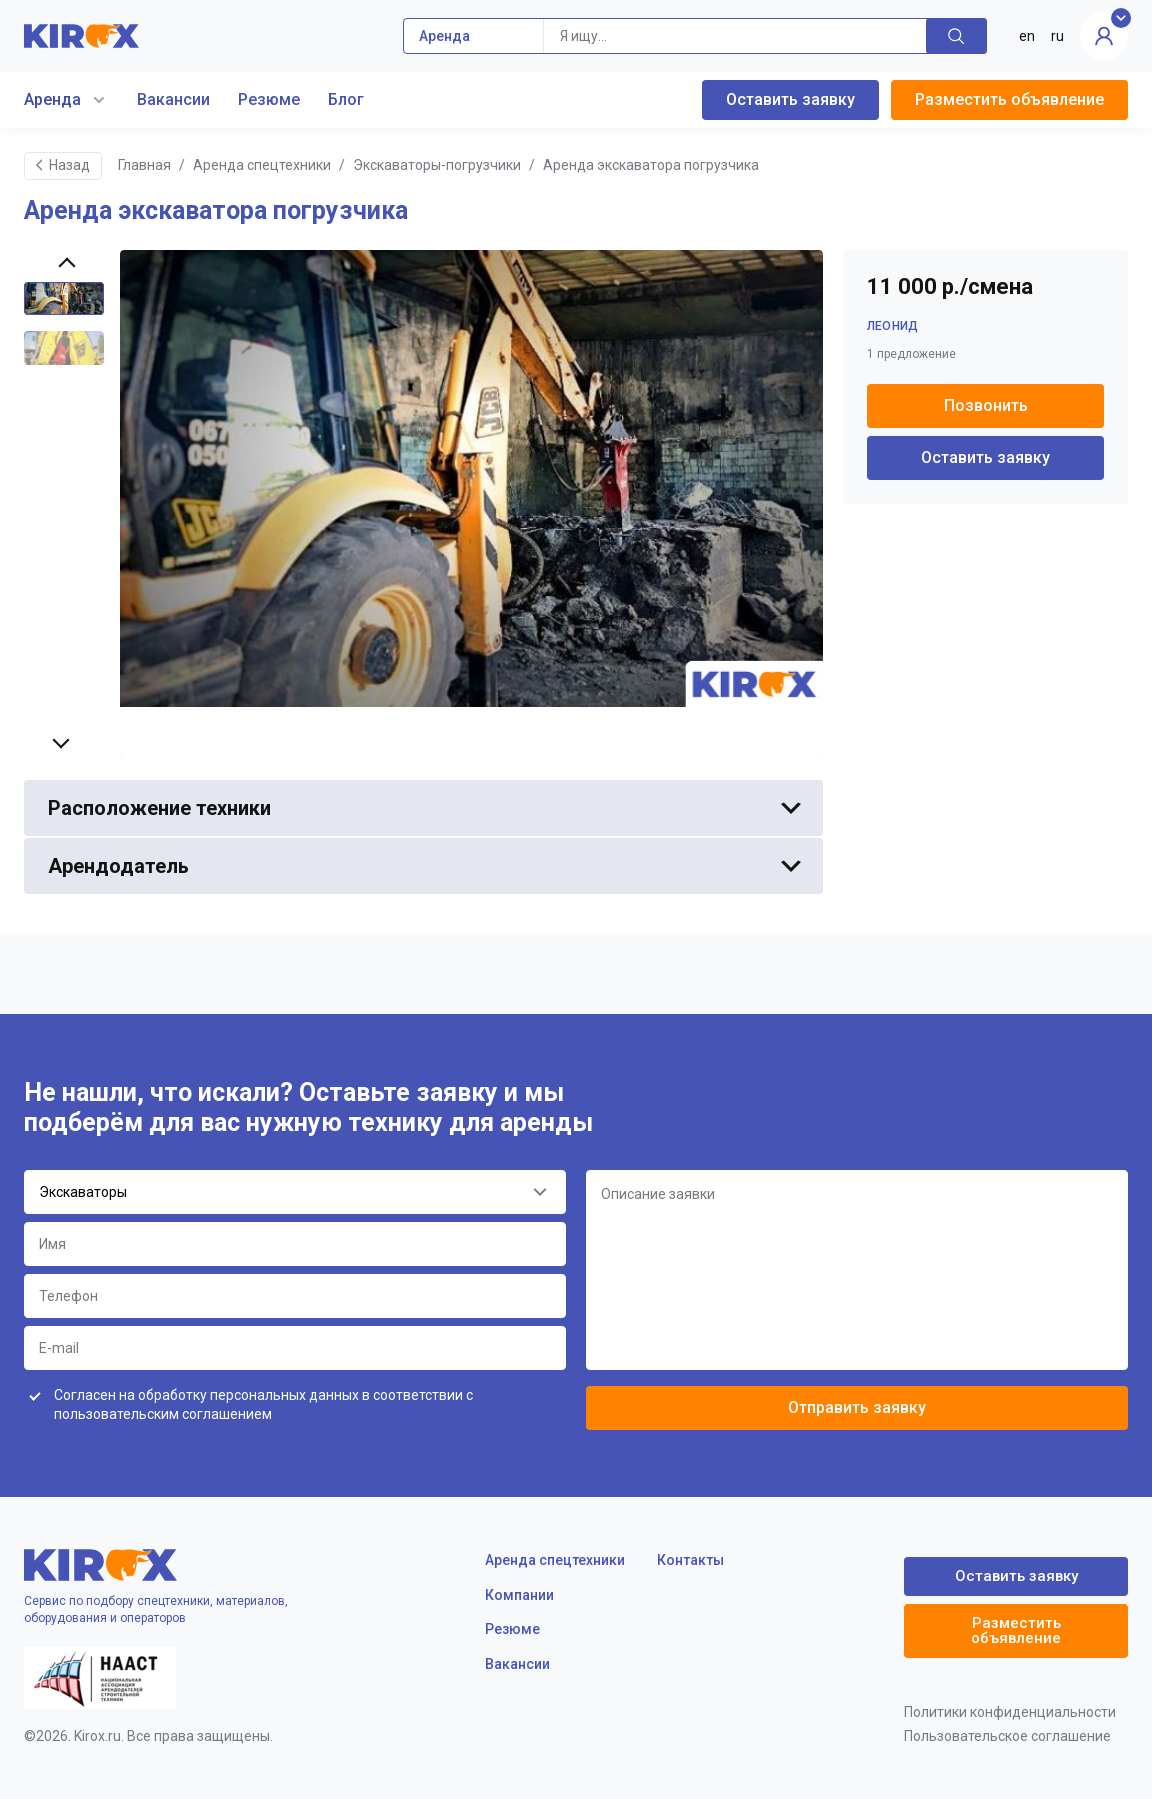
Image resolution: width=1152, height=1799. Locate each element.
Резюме (269, 99)
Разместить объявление (1009, 99)
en (1027, 36)
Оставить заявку (790, 99)
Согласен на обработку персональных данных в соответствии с (263, 1405)
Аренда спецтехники (262, 165)
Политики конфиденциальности (1010, 1712)
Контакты (690, 1560)
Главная (144, 165)
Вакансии (173, 99)
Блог (346, 99)
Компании (519, 1595)
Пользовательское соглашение (1007, 1736)
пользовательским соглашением (163, 1414)
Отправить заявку (857, 1407)
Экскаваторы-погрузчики (437, 165)
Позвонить (986, 405)
